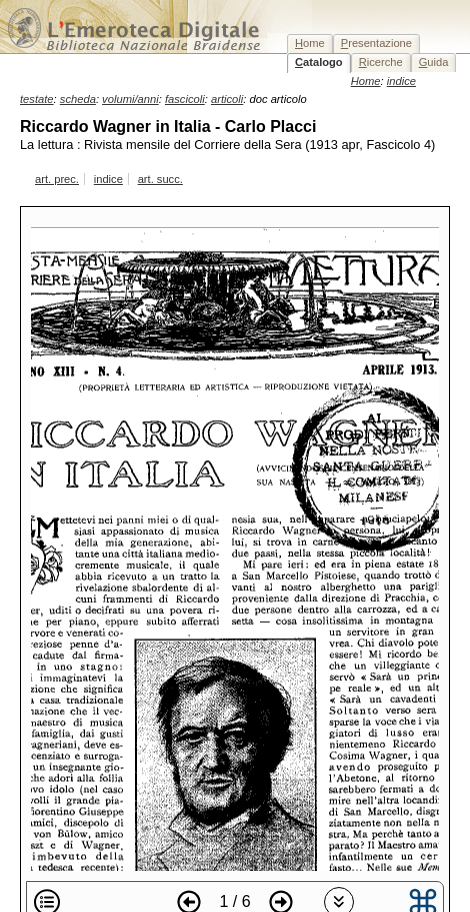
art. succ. (160, 179)
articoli (227, 99)
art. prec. (57, 179)
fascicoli (185, 99)
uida (434, 62)
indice (108, 179)
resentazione (376, 43)
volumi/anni (130, 99)
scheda (78, 99)
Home (366, 81)
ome (310, 43)
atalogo (319, 62)
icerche (381, 62)
